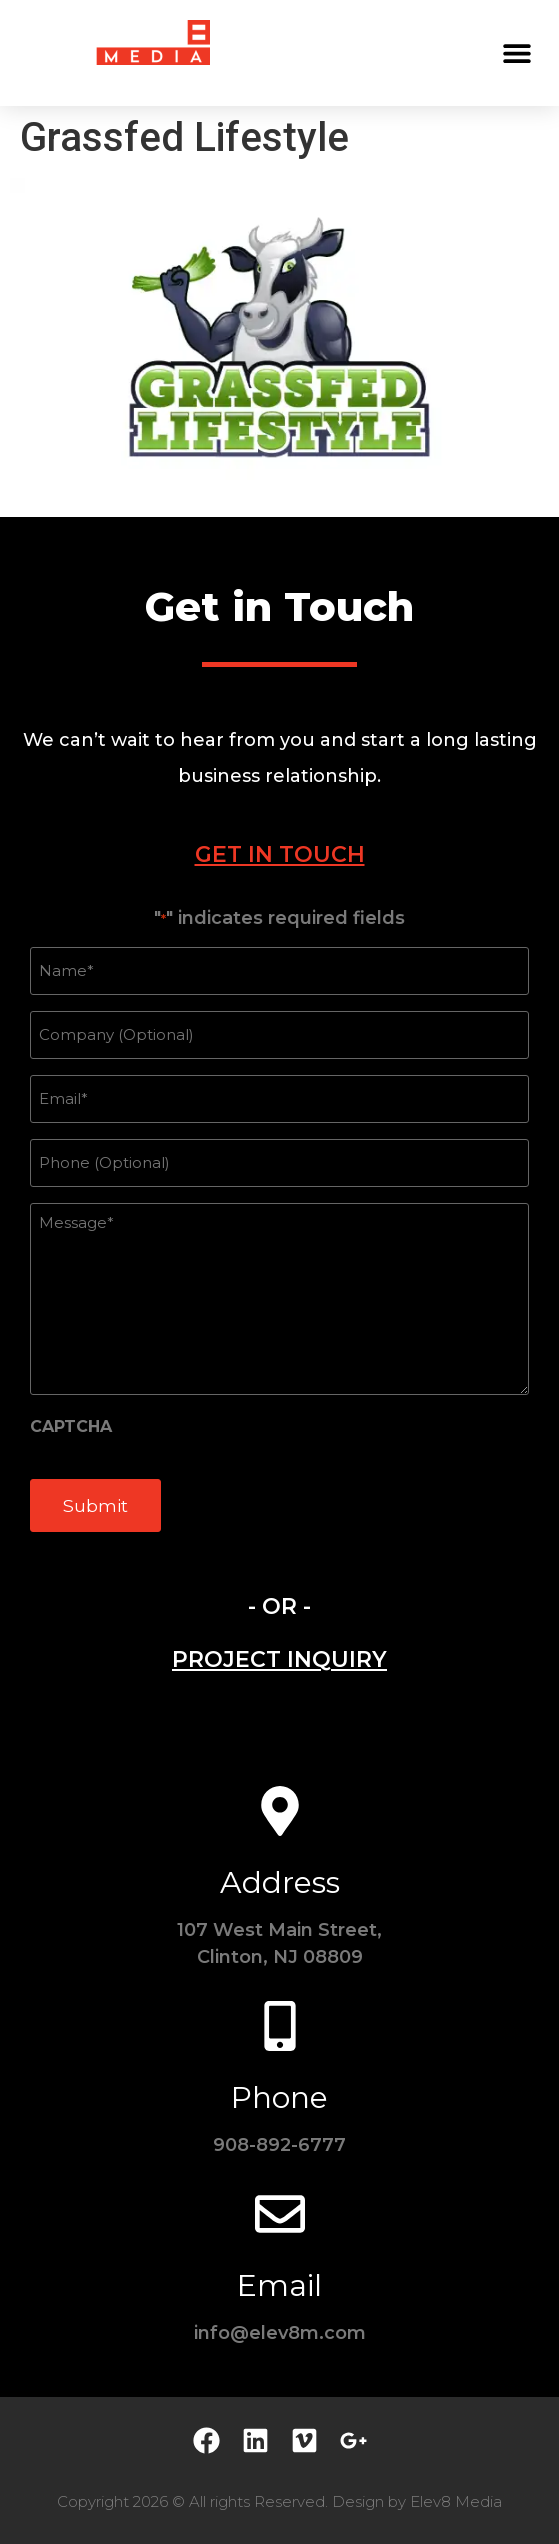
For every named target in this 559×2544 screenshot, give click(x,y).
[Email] (280, 2214)
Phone (279, 2097)
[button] (516, 52)
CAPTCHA (71, 1427)
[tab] (279, 854)
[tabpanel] (279, 1230)
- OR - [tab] (279, 1606)
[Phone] (280, 2026)
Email (279, 2285)
